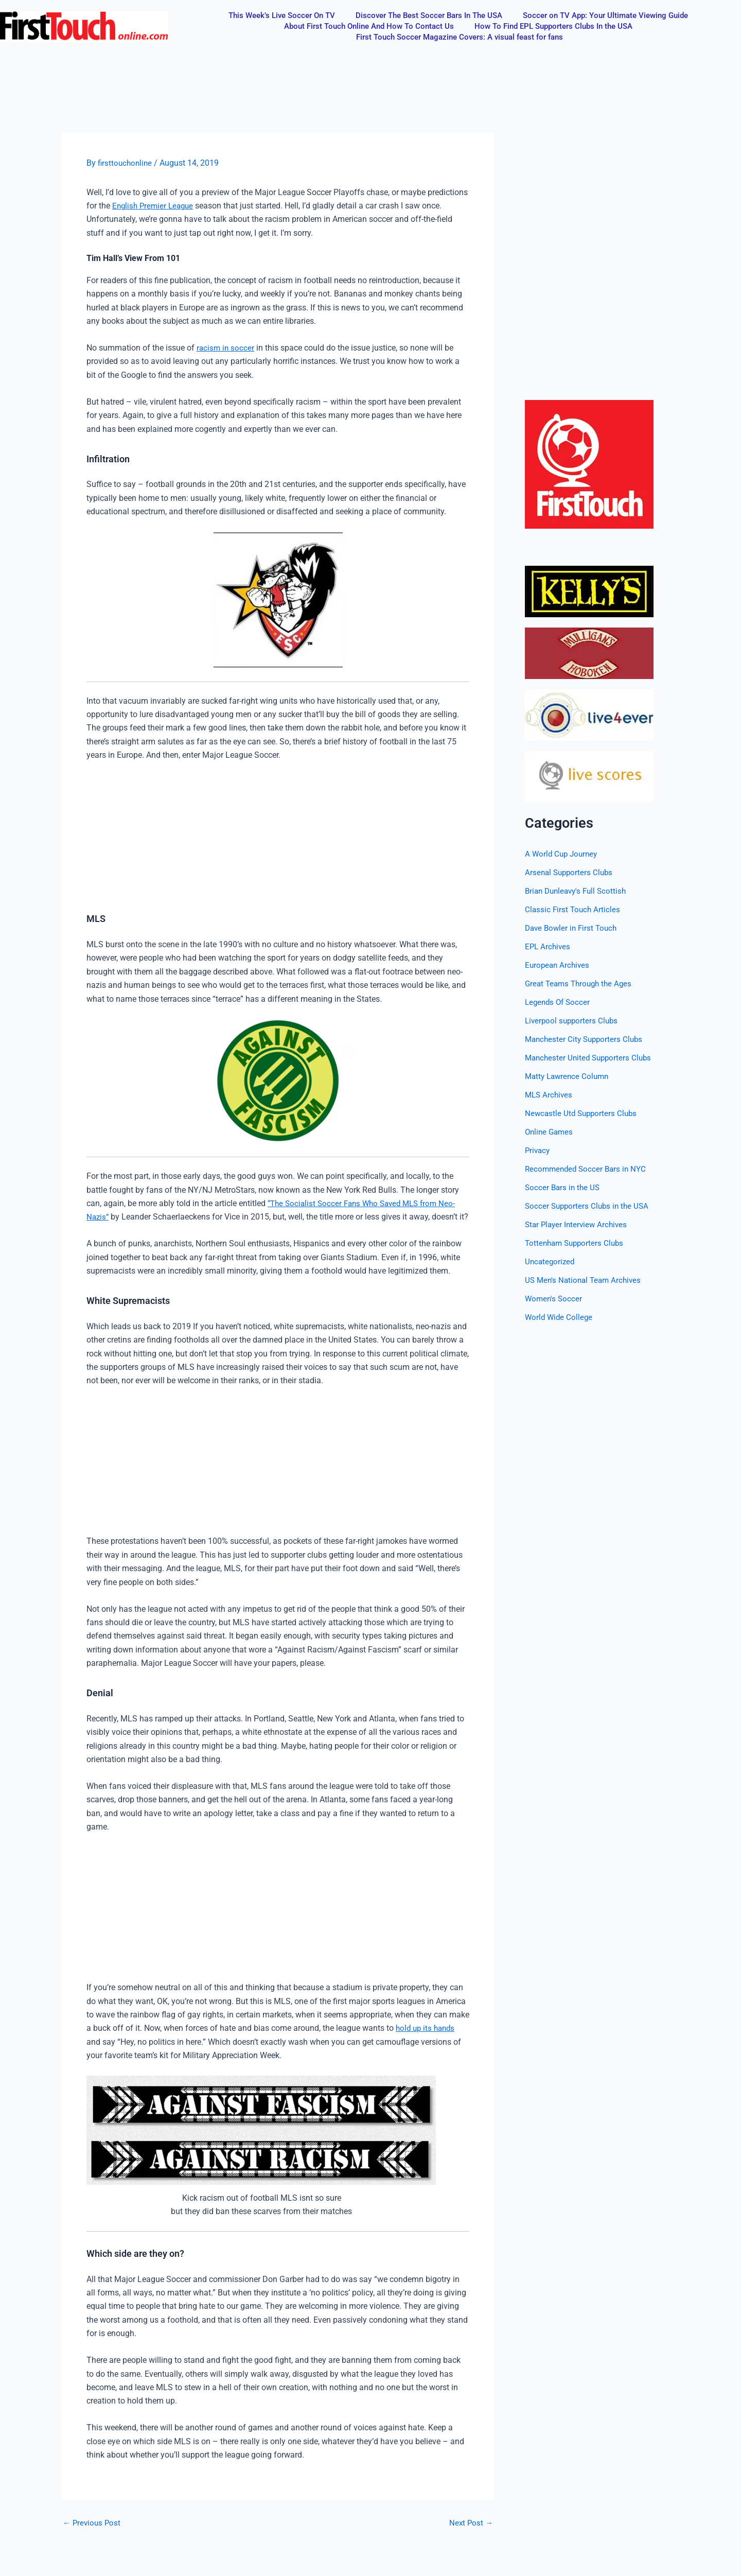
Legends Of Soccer (559, 1002)
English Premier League (155, 206)
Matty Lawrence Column (569, 1076)
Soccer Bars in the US (564, 1187)
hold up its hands (427, 2041)
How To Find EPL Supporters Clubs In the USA (553, 26)
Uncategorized (551, 1261)
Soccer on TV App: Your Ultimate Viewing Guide (605, 15)
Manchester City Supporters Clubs (586, 1039)
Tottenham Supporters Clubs (577, 1243)
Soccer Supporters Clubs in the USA (589, 1206)
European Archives (558, 965)
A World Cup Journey (563, 854)
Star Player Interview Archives (578, 1224)
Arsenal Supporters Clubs (570, 872)
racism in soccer (226, 348)
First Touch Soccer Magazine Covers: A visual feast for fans (459, 37)
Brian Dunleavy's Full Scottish (578, 891)
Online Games (550, 1132)
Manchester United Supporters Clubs (591, 1058)
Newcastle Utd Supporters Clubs (583, 1113)
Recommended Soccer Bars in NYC (588, 1169)
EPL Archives (548, 946)
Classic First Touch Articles (574, 909)
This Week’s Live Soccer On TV (281, 15)
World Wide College (560, 1317)
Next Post (470, 2536)
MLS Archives (550, 1095)
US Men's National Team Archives (585, 1280)
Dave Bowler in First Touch (573, 928)
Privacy (538, 1150)
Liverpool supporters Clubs (573, 1020)
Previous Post (93, 2536)
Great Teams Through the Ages (581, 983)
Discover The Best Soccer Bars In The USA (429, 15)
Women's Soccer (554, 1298)
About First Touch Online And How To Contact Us (369, 26)
